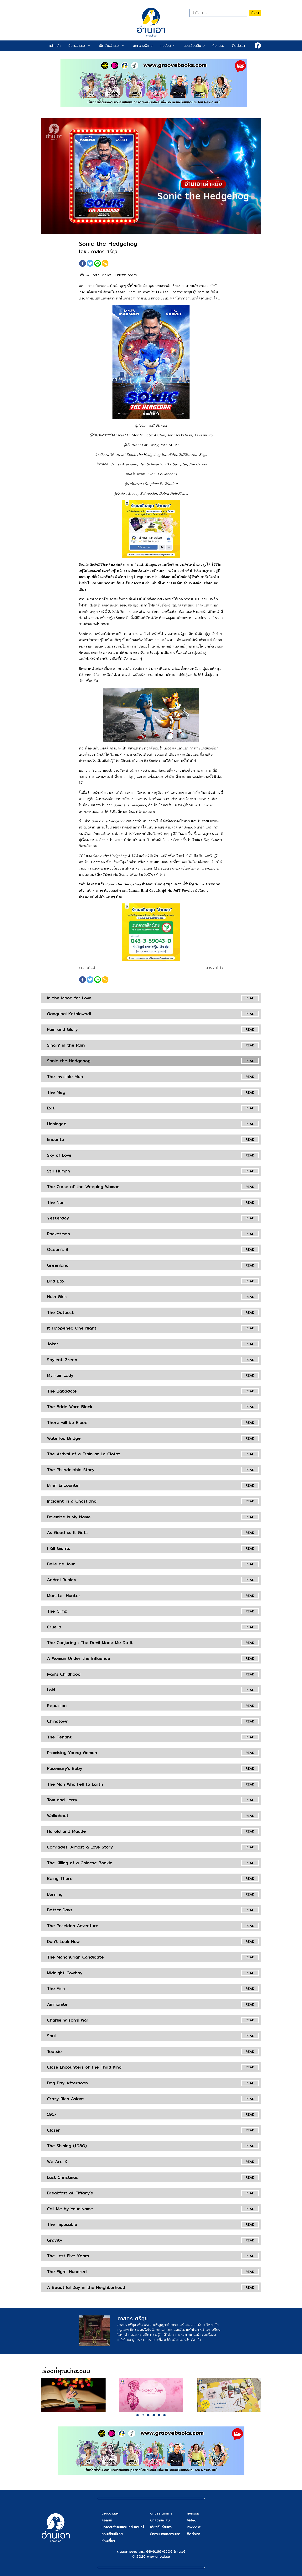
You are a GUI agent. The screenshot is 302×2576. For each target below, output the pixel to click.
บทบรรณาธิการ (161, 2513)
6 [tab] (164, 2415)
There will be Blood (67, 1422)
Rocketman (58, 1233)
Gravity (54, 2240)
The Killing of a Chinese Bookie (79, 1862)
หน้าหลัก (55, 45)
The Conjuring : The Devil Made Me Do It (90, 1642)
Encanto (55, 1139)
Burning (55, 1894)
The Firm (56, 1988)
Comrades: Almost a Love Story (80, 1847)
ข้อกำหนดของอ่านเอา (165, 2534)
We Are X (57, 2161)
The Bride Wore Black (69, 1406)
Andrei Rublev (61, 1579)
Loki (51, 1689)
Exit (51, 1108)
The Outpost (60, 1312)
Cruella (54, 1627)
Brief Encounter (63, 1485)
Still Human (58, 1171)
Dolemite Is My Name (69, 1517)
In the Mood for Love (69, 998)
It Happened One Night (71, 1328)
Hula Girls (57, 1296)
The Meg (56, 1092)
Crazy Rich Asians (65, 2098)
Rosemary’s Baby (64, 1768)
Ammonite (57, 2004)
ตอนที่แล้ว (87, 968)
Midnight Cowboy (64, 1973)
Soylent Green (62, 1359)
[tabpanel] (73, 2395)
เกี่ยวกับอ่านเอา (161, 2527)
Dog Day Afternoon (67, 2083)
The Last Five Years (68, 2255)
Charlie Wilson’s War (67, 2020)
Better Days (59, 1910)
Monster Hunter (63, 1595)
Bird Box (56, 1281)
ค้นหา (255, 12)
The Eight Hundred (67, 2271)
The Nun (56, 1202)
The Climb (57, 1611)
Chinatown (57, 1721)
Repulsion (57, 1705)
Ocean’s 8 (57, 1249)
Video (191, 2520)
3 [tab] (148, 2415)
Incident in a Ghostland (71, 1501)
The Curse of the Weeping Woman (83, 1186)
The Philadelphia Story (70, 1469)
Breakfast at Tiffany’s (70, 2193)
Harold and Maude (66, 1831)
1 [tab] (137, 2415)
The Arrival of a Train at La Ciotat (83, 1454)
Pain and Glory (62, 1029)
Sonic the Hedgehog (69, 1060)
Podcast (194, 2527)
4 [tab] (154, 2415)
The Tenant (59, 1737)
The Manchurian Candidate (75, 1957)
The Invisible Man (65, 1076)
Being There (60, 1878)
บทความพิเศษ (143, 45)
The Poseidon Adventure (72, 1925)
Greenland (58, 1265)
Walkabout (58, 1815)
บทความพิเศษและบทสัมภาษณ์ (123, 2527)
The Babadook (62, 1391)
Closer (53, 2130)
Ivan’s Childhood (64, 1674)
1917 (52, 2114)
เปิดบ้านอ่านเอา (111, 45)
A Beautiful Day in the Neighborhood (86, 2287)
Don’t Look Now (63, 1941)
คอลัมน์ (167, 45)
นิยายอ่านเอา (79, 45)
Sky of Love (59, 1155)
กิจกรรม (218, 45)
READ (250, 998)
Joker (52, 1344)
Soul (51, 2035)
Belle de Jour (61, 1564)
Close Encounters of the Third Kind (84, 2067)
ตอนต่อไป (214, 968)
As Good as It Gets (67, 1532)
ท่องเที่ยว (108, 2541)
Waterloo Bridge (64, 1438)
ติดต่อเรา (238, 45)
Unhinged (56, 1123)
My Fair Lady (60, 1375)
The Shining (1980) (67, 2145)
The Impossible (62, 2224)
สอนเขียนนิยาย (194, 45)
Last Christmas (62, 2177)
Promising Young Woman (72, 1752)
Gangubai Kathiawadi (69, 1013)
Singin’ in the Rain (66, 1045)
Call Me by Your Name (70, 2208)
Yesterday (58, 1218)
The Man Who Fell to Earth (75, 1784)
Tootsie (54, 2051)
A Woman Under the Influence (78, 1658)
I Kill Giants (58, 1548)
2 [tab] (143, 2415)
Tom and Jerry (62, 1799)
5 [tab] (159, 2415)
